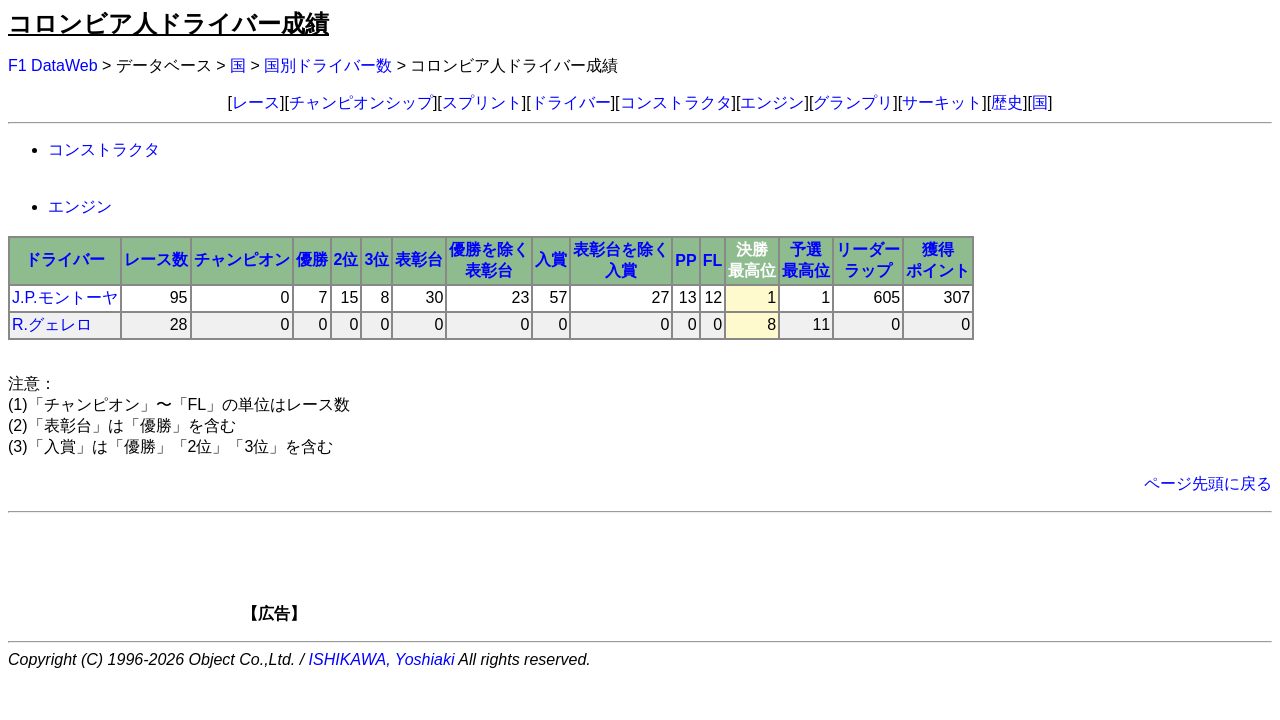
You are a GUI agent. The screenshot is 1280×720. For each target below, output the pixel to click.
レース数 (156, 259)
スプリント (482, 102)
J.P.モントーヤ (65, 297)
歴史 (1007, 102)
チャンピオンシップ (361, 102)
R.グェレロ (52, 324)
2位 (346, 259)
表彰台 (419, 259)
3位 (376, 259)
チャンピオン (242, 259)
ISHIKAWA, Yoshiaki (382, 659)
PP (685, 260)
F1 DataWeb (53, 65)
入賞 (551, 259)
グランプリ (853, 102)
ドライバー (571, 102)
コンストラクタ (676, 102)
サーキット (942, 102)
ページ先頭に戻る (1208, 483)
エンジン (772, 102)
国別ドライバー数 (328, 65)
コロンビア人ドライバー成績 (168, 23)
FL (713, 260)
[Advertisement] (674, 574)
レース (256, 102)
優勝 (312, 259)
